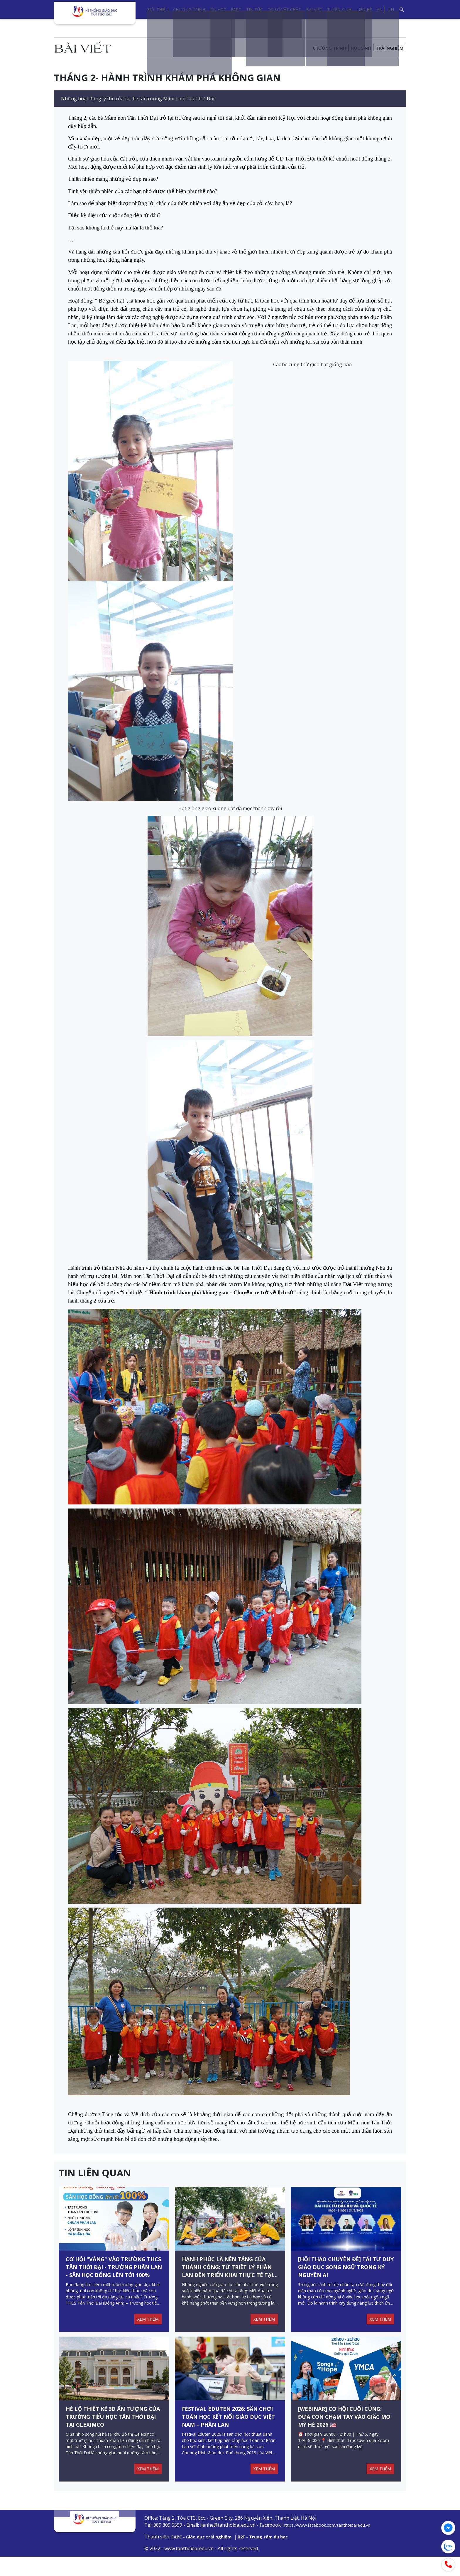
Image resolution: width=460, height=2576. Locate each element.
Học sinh (357, 48)
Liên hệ (364, 9)
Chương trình (189, 9)
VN (379, 9)
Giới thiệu (157, 9)
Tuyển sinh (339, 9)
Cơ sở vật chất (284, 9)
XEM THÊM (146, 2329)
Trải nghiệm (388, 48)
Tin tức (254, 9)
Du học (218, 9)
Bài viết (314, 9)
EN (391, 9)
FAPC (236, 9)
